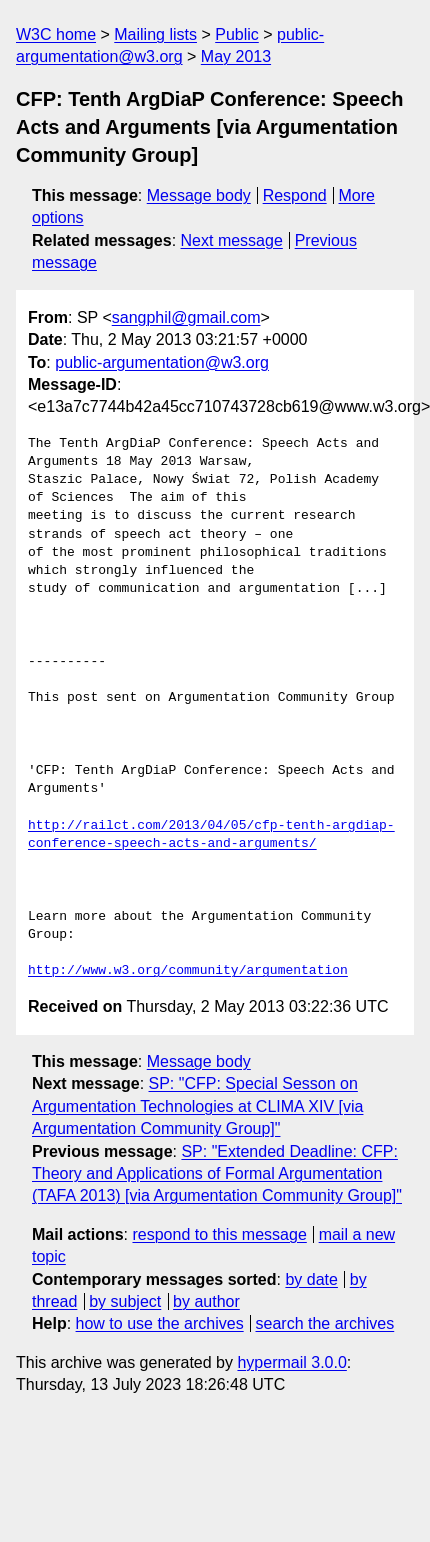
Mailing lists (155, 34)
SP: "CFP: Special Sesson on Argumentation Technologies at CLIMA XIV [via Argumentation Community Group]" (197, 1106)
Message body (199, 195)
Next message (232, 240)
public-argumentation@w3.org (162, 362)
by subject (125, 1301)
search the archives (325, 1323)
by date (311, 1279)
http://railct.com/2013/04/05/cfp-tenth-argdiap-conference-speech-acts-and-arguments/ (211, 835)
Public (237, 34)
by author (206, 1301)
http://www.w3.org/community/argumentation (188, 971)
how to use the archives (160, 1323)
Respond (295, 195)
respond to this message (219, 1234)
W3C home (56, 34)
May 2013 (236, 56)
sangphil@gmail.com (186, 317)
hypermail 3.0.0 (291, 1362)
